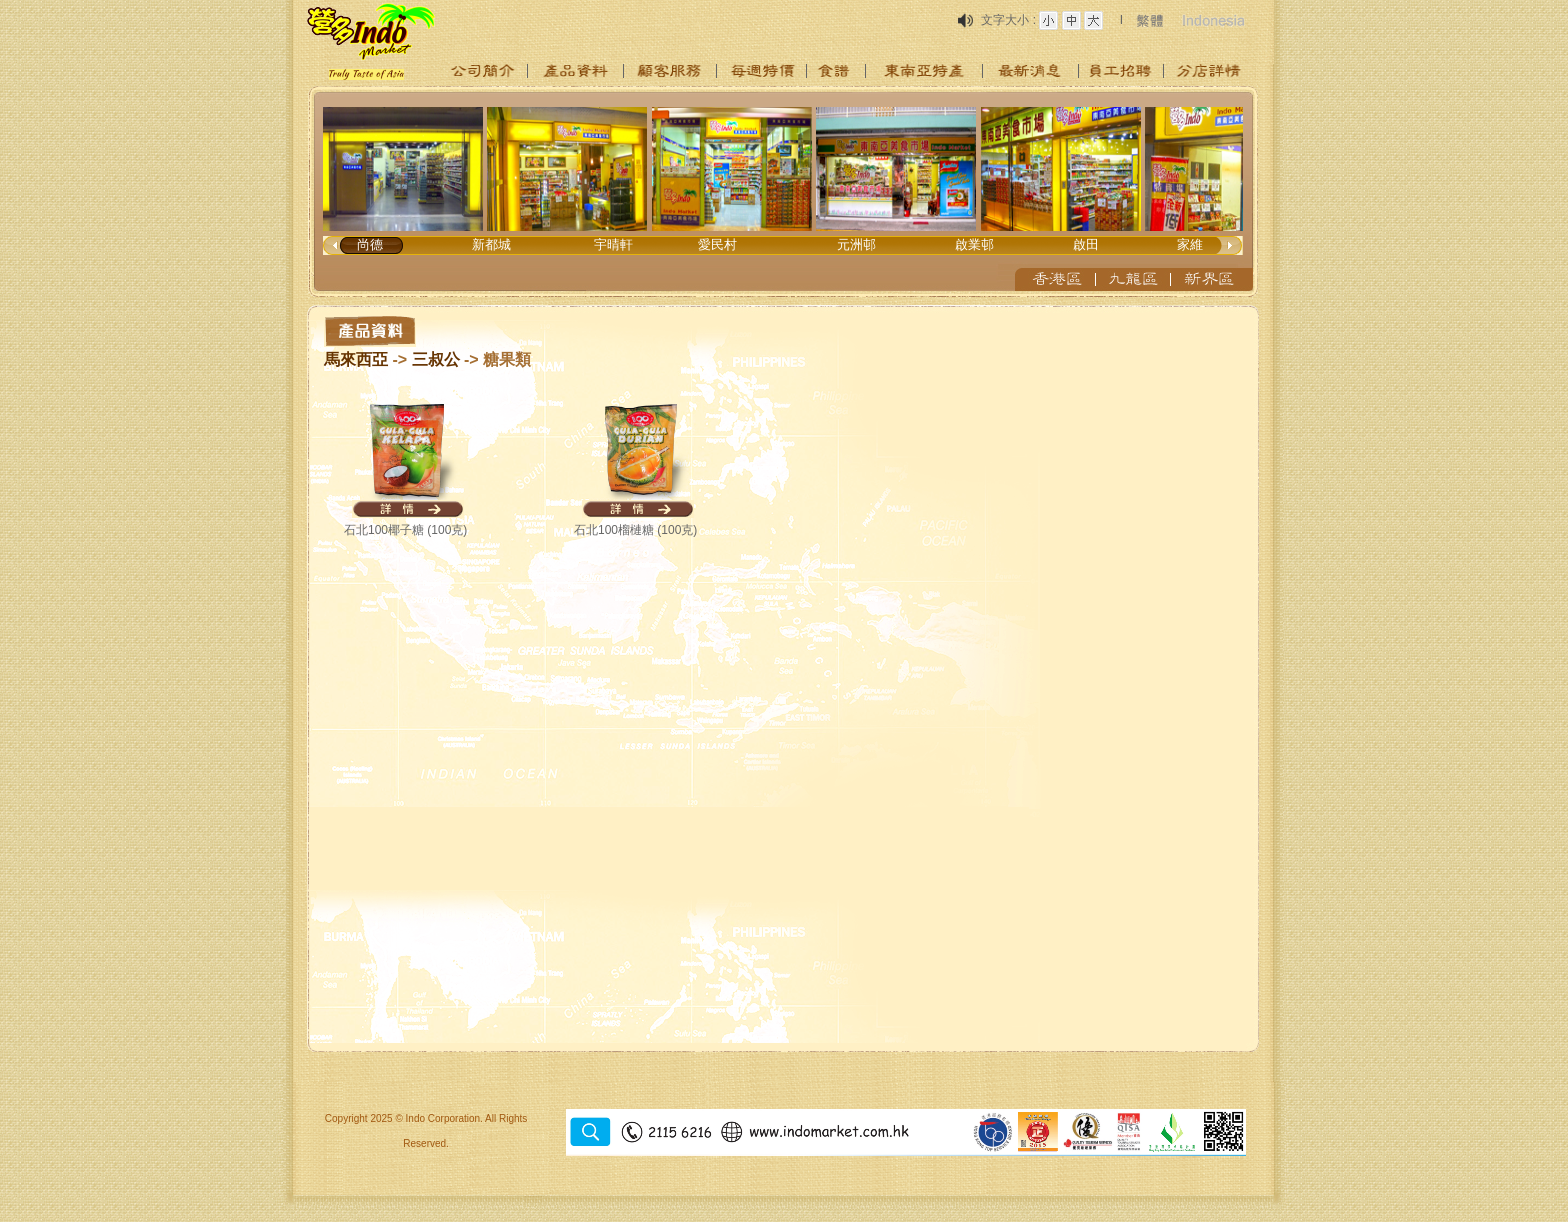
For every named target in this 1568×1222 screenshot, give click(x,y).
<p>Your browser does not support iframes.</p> (784, 192)
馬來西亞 (356, 359)
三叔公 (436, 359)
